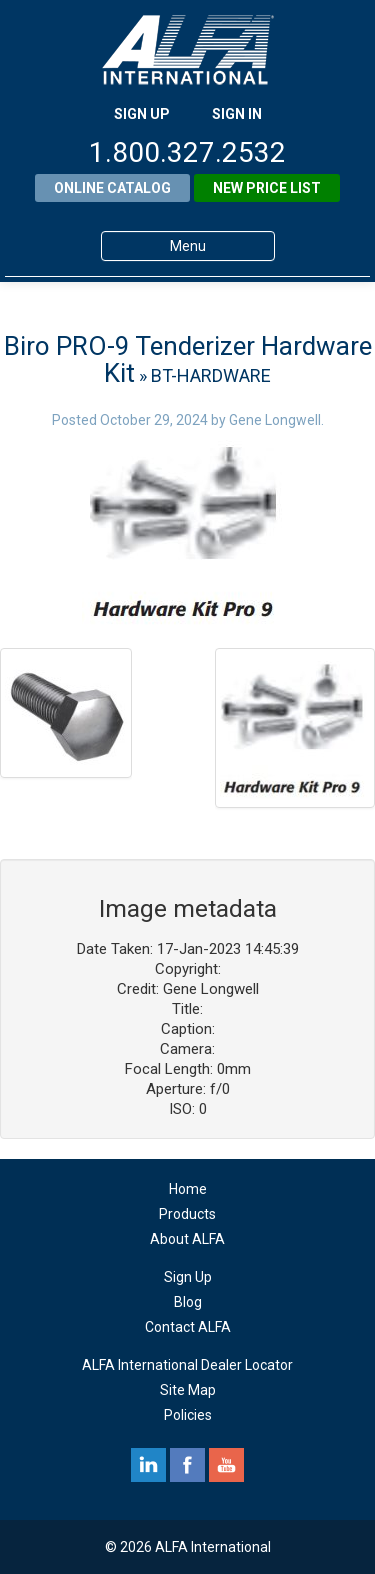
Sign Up (188, 1277)
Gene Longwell (275, 420)
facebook (187, 1465)
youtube (226, 1465)
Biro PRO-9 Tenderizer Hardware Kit (188, 359)
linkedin (148, 1465)
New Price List (267, 188)
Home (188, 1189)
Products (187, 1214)
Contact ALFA (188, 1327)
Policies (188, 1415)
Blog (188, 1302)
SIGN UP (142, 114)
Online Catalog (112, 188)
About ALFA (187, 1239)
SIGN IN (237, 114)
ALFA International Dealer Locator (187, 1365)
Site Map (188, 1390)
